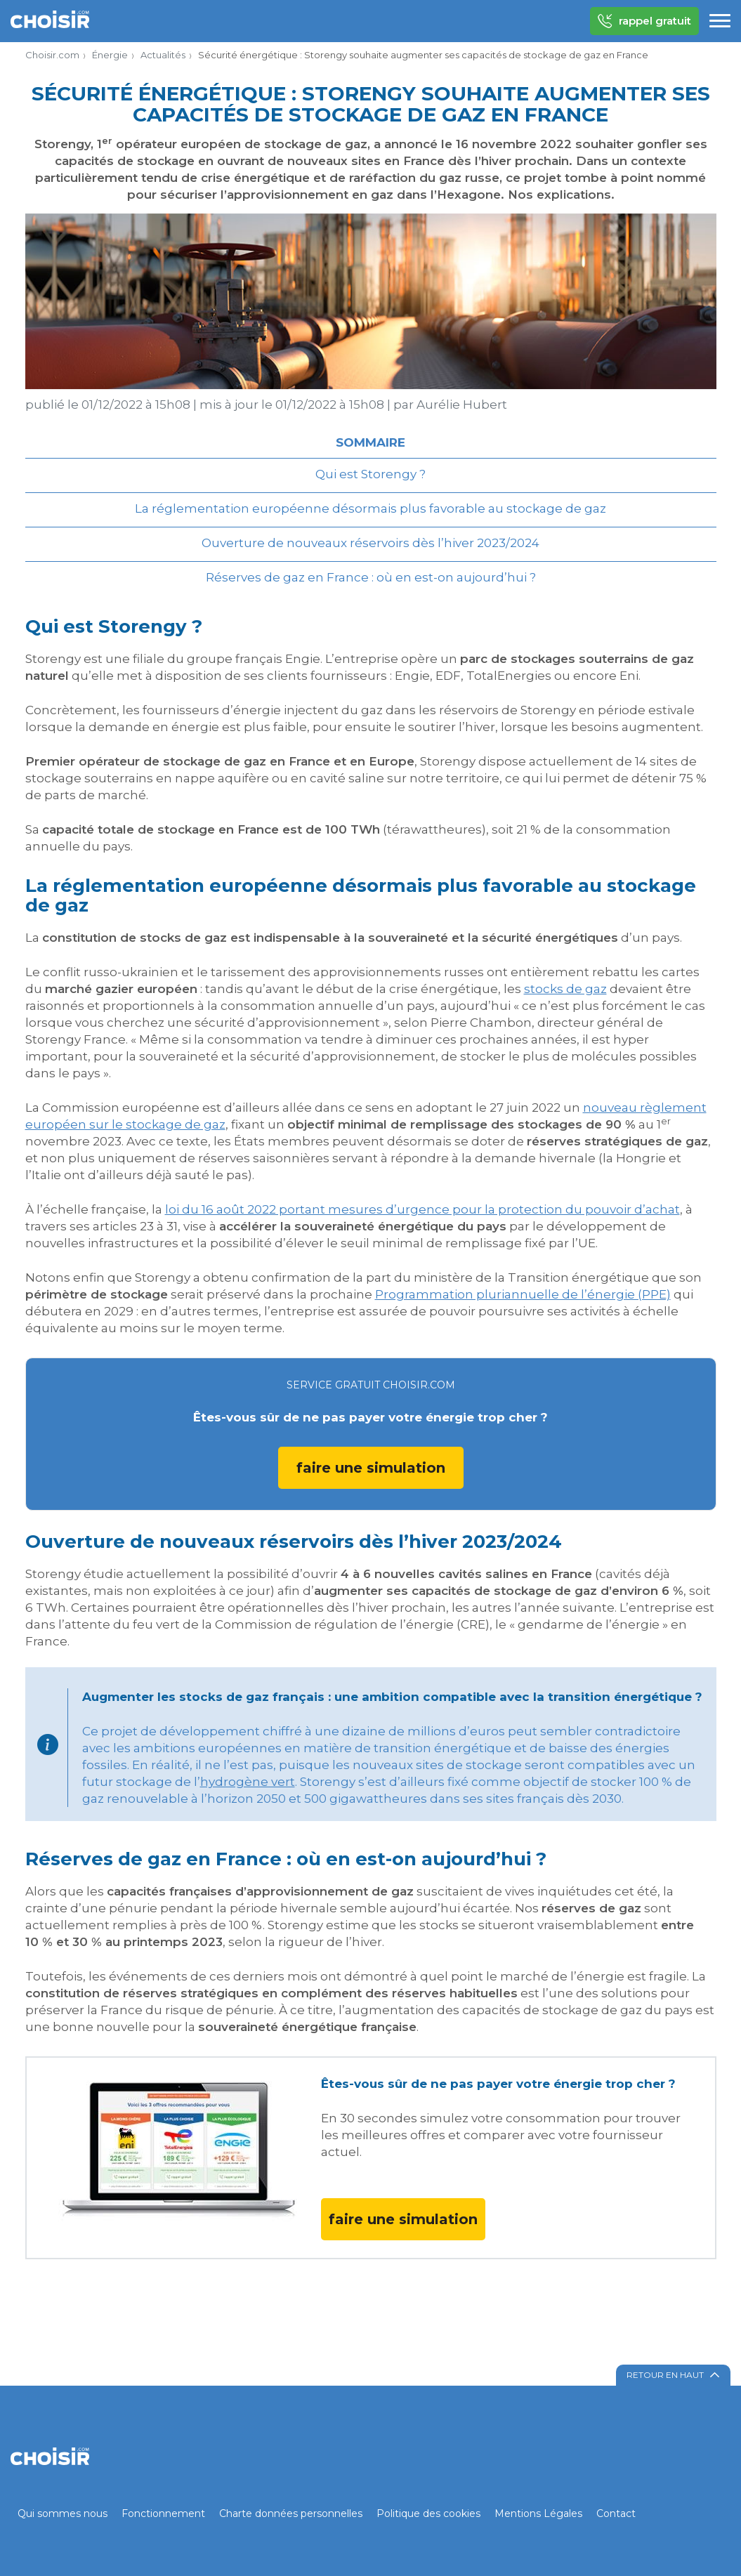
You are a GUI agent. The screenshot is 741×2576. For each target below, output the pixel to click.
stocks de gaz (565, 989)
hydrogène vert (247, 1782)
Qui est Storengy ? (370, 474)
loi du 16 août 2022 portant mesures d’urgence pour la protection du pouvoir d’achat (422, 1209)
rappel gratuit (644, 21)
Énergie (110, 54)
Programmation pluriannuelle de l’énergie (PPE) (523, 1294)
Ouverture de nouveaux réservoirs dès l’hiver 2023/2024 (370, 543)
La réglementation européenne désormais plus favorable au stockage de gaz (370, 508)
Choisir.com (52, 54)
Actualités (162, 54)
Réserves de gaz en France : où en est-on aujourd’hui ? (371, 577)
